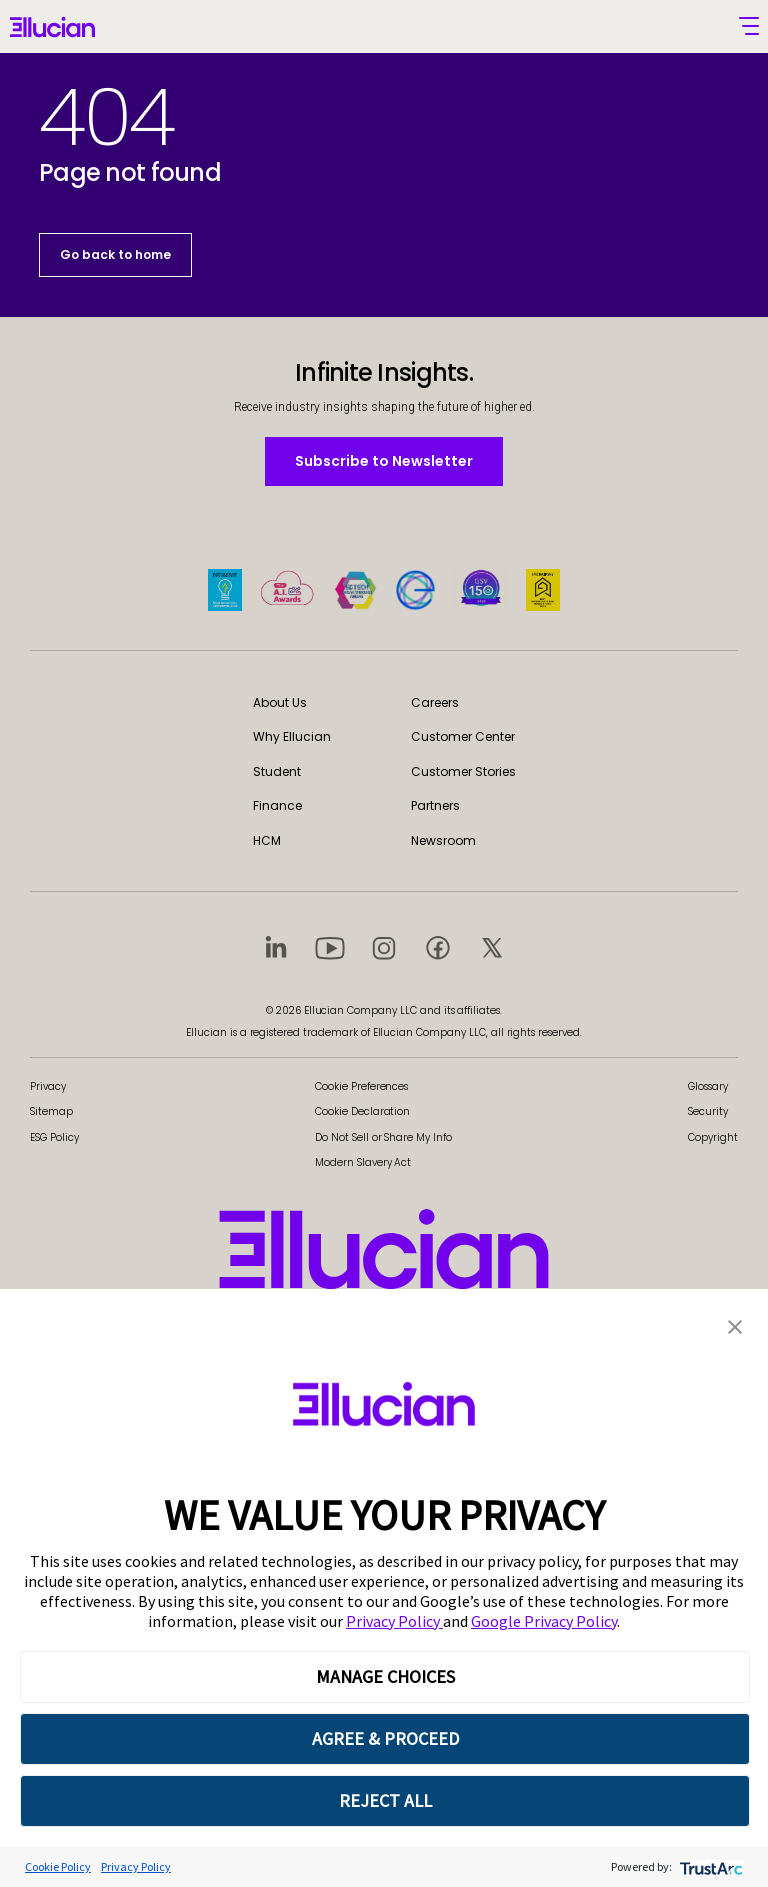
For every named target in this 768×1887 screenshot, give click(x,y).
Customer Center (463, 736)
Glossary (708, 1086)
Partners (435, 805)
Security (708, 1111)
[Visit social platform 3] (384, 947)
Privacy (48, 1086)
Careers (435, 702)
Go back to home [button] (115, 254)
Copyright (713, 1137)
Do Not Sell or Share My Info (383, 1137)
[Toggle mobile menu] (749, 26)
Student (277, 771)
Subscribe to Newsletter (383, 460)
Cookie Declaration (362, 1111)
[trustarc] (709, 1866)
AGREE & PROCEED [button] (385, 1738)
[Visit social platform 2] (330, 947)
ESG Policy (54, 1137)
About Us (280, 702)
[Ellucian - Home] (52, 29)
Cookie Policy (58, 1866)
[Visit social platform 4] (438, 947)
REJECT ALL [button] (385, 1800)
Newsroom (443, 840)
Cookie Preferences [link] (361, 1086)
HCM (267, 840)
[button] (735, 1325)
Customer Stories (463, 771)
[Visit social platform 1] (276, 947)
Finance (277, 805)
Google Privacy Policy (544, 1621)
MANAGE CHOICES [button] (385, 1676)
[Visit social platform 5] (492, 947)
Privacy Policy (394, 1621)
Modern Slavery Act (363, 1162)
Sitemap (51, 1111)
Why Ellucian (292, 736)
